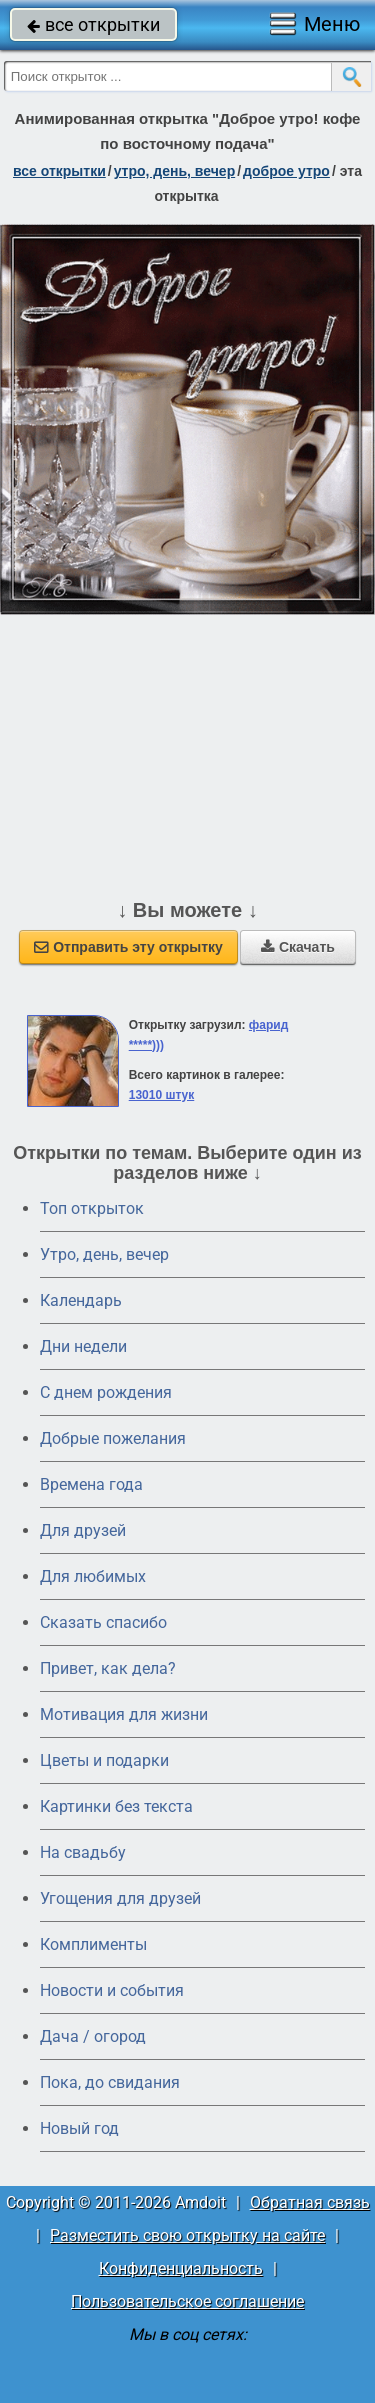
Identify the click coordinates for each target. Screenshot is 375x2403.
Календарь (81, 1300)
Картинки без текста (116, 1806)
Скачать (298, 947)
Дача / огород (93, 2036)
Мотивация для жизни (124, 1714)
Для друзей (83, 1530)
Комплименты (93, 1944)
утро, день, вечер (175, 171)
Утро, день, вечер (104, 1254)
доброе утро (286, 171)
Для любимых (93, 1576)
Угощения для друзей (120, 1898)
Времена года (91, 1484)
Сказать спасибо (103, 1622)
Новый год (79, 2128)
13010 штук (162, 1095)
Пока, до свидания (110, 2082)
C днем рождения (106, 1392)
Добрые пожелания (113, 1438)
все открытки (93, 24)
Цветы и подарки (104, 1760)
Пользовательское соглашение (187, 2301)
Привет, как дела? (108, 1668)
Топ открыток (92, 1208)
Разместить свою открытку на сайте (187, 2235)
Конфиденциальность (181, 2268)
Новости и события (112, 1990)
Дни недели (83, 1346)
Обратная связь (310, 2202)
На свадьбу (83, 1852)
